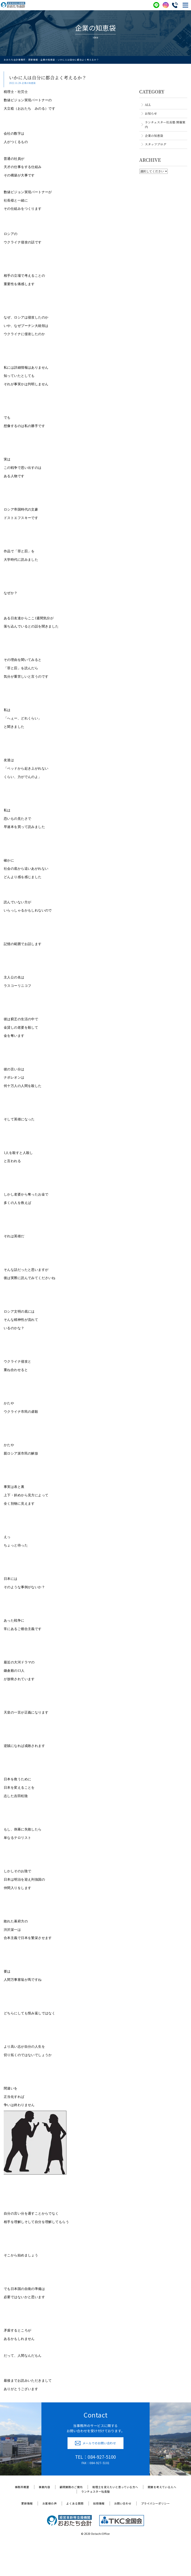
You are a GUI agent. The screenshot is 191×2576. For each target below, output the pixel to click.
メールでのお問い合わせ (95, 2443)
